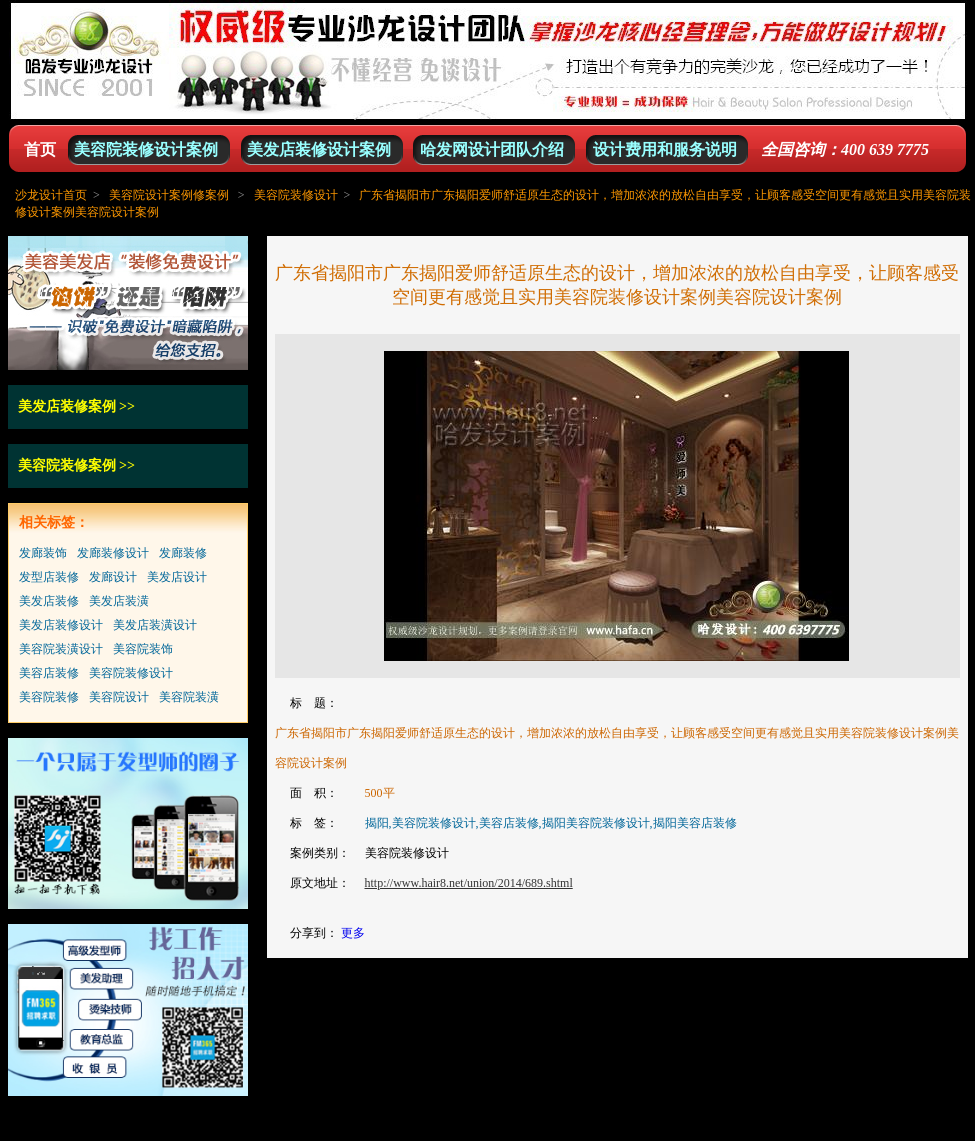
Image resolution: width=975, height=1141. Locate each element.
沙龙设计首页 (51, 195)
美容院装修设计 (296, 195)
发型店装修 (49, 577)
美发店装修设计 (61, 625)
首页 (40, 149)
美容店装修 (49, 673)
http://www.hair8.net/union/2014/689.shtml (469, 883)
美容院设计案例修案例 (169, 195)
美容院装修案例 (67, 465)
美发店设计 (177, 577)
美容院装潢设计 (61, 649)
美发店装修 (49, 601)
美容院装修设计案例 (146, 149)
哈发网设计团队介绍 (492, 149)
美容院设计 (119, 697)
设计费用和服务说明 (665, 149)
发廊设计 (113, 577)
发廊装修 (183, 553)
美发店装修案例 (67, 406)
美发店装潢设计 (155, 625)
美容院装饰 (143, 649)
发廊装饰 (43, 553)
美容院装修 (49, 697)
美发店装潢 (119, 601)
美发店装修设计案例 (319, 149)
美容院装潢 (189, 697)
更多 (353, 933)
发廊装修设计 (113, 553)
